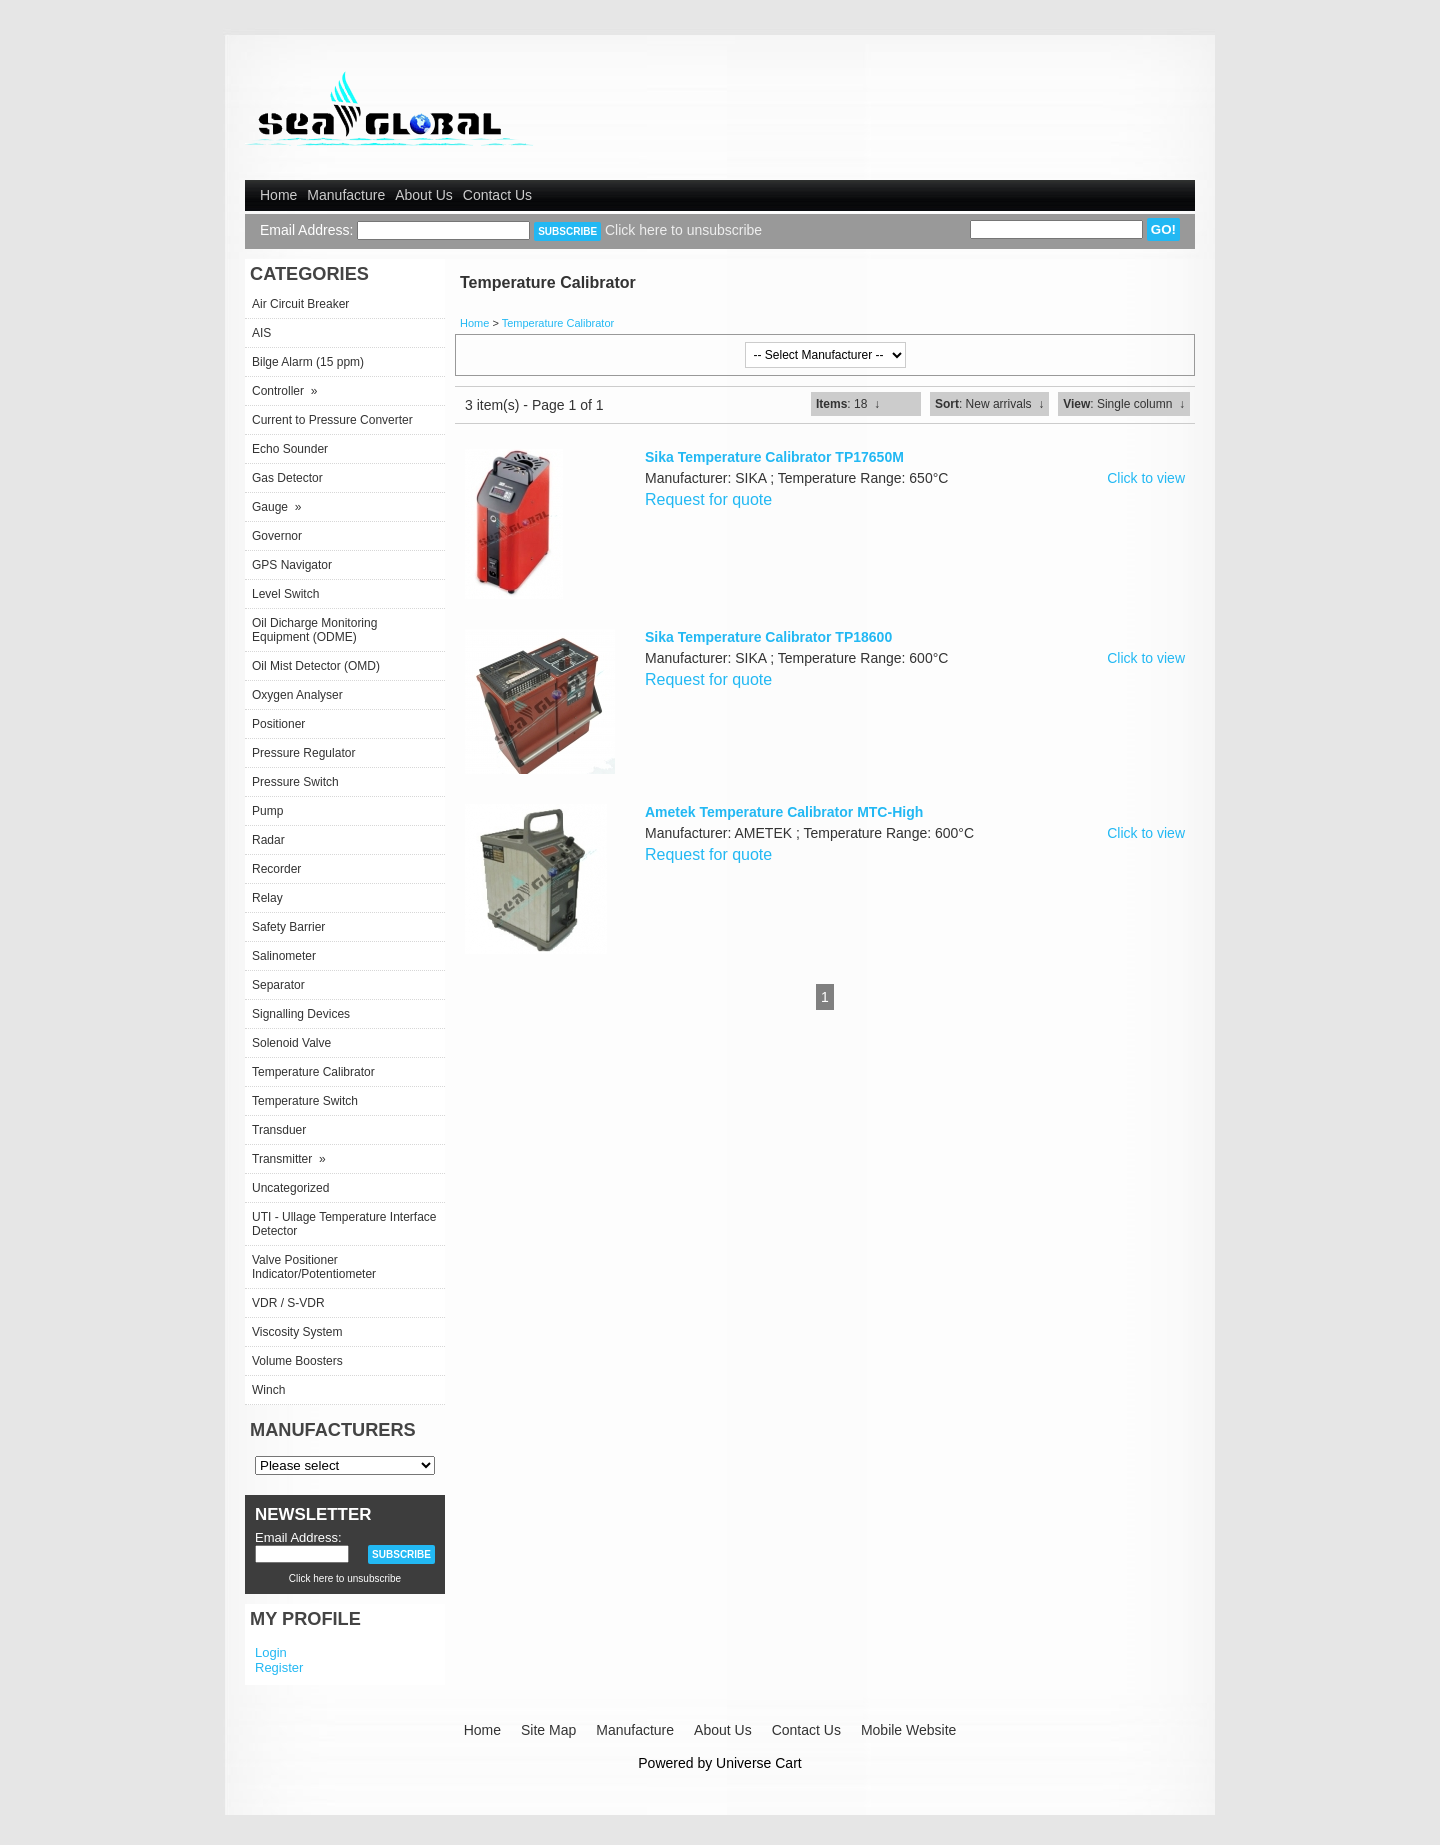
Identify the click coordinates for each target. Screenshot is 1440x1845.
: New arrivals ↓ (989, 404)
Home (278, 195)
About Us (424, 195)
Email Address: (306, 230)
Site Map (548, 1730)
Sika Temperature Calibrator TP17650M (774, 457)
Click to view (1146, 478)
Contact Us (497, 195)
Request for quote (708, 499)
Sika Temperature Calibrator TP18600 (768, 637)
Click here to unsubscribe (683, 230)
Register (279, 1667)
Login (271, 1652)
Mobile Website (908, 1730)
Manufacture (346, 195)
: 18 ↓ (848, 404)
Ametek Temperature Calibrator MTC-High (784, 812)
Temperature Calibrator (558, 323)
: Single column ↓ (1124, 404)
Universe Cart (759, 1763)
